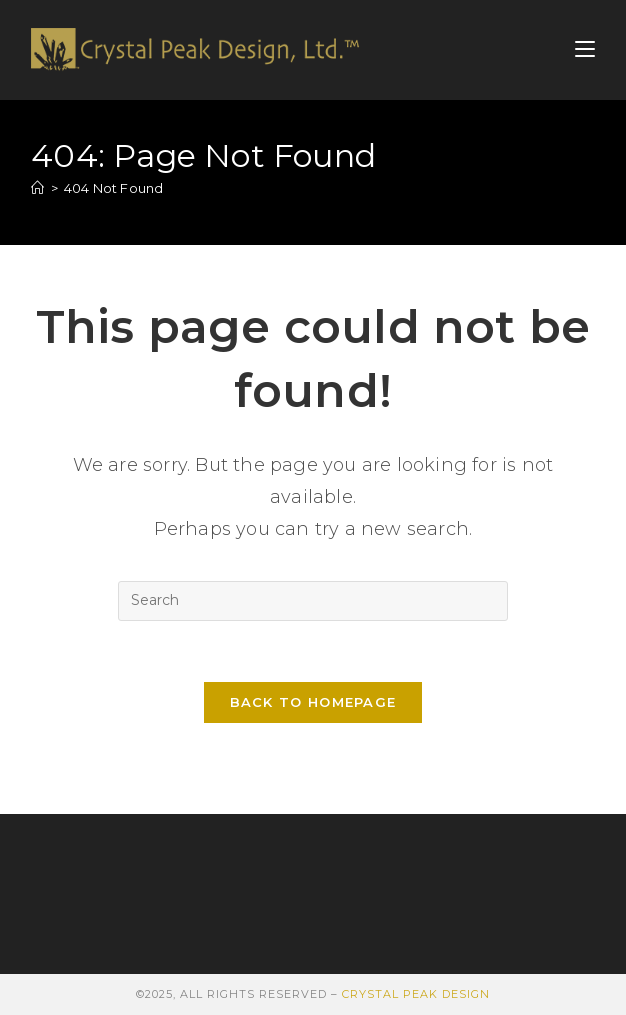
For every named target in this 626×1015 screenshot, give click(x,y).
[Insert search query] (313, 601)
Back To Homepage (313, 702)
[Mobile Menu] (585, 49)
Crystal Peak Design (416, 994)
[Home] (37, 188)
